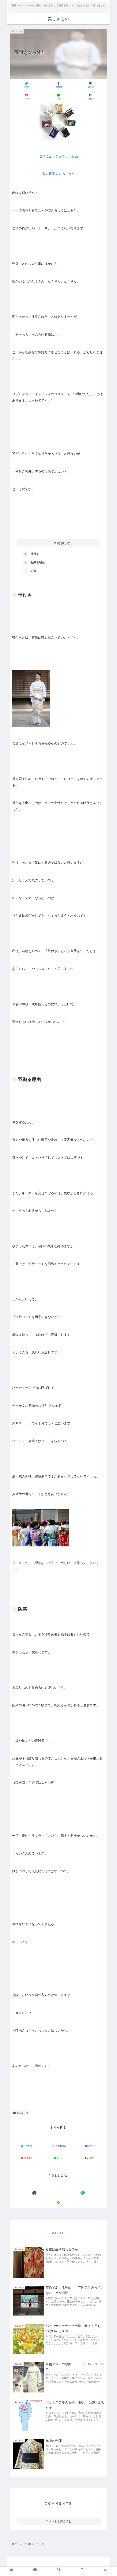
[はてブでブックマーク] (90, 84)
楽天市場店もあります (58, 173)
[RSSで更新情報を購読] (58, 2203)
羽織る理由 (37, 562)
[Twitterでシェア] (26, 84)
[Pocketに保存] (26, 96)
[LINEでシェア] (58, 96)
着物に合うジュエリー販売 (58, 156)
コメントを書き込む (58, 2523)
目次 (57, 543)
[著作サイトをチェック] (34, 2193)
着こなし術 (20, 2113)
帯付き (35, 554)
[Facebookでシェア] (58, 84)
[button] (90, 96)
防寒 (33, 571)
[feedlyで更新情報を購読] (82, 2193)
